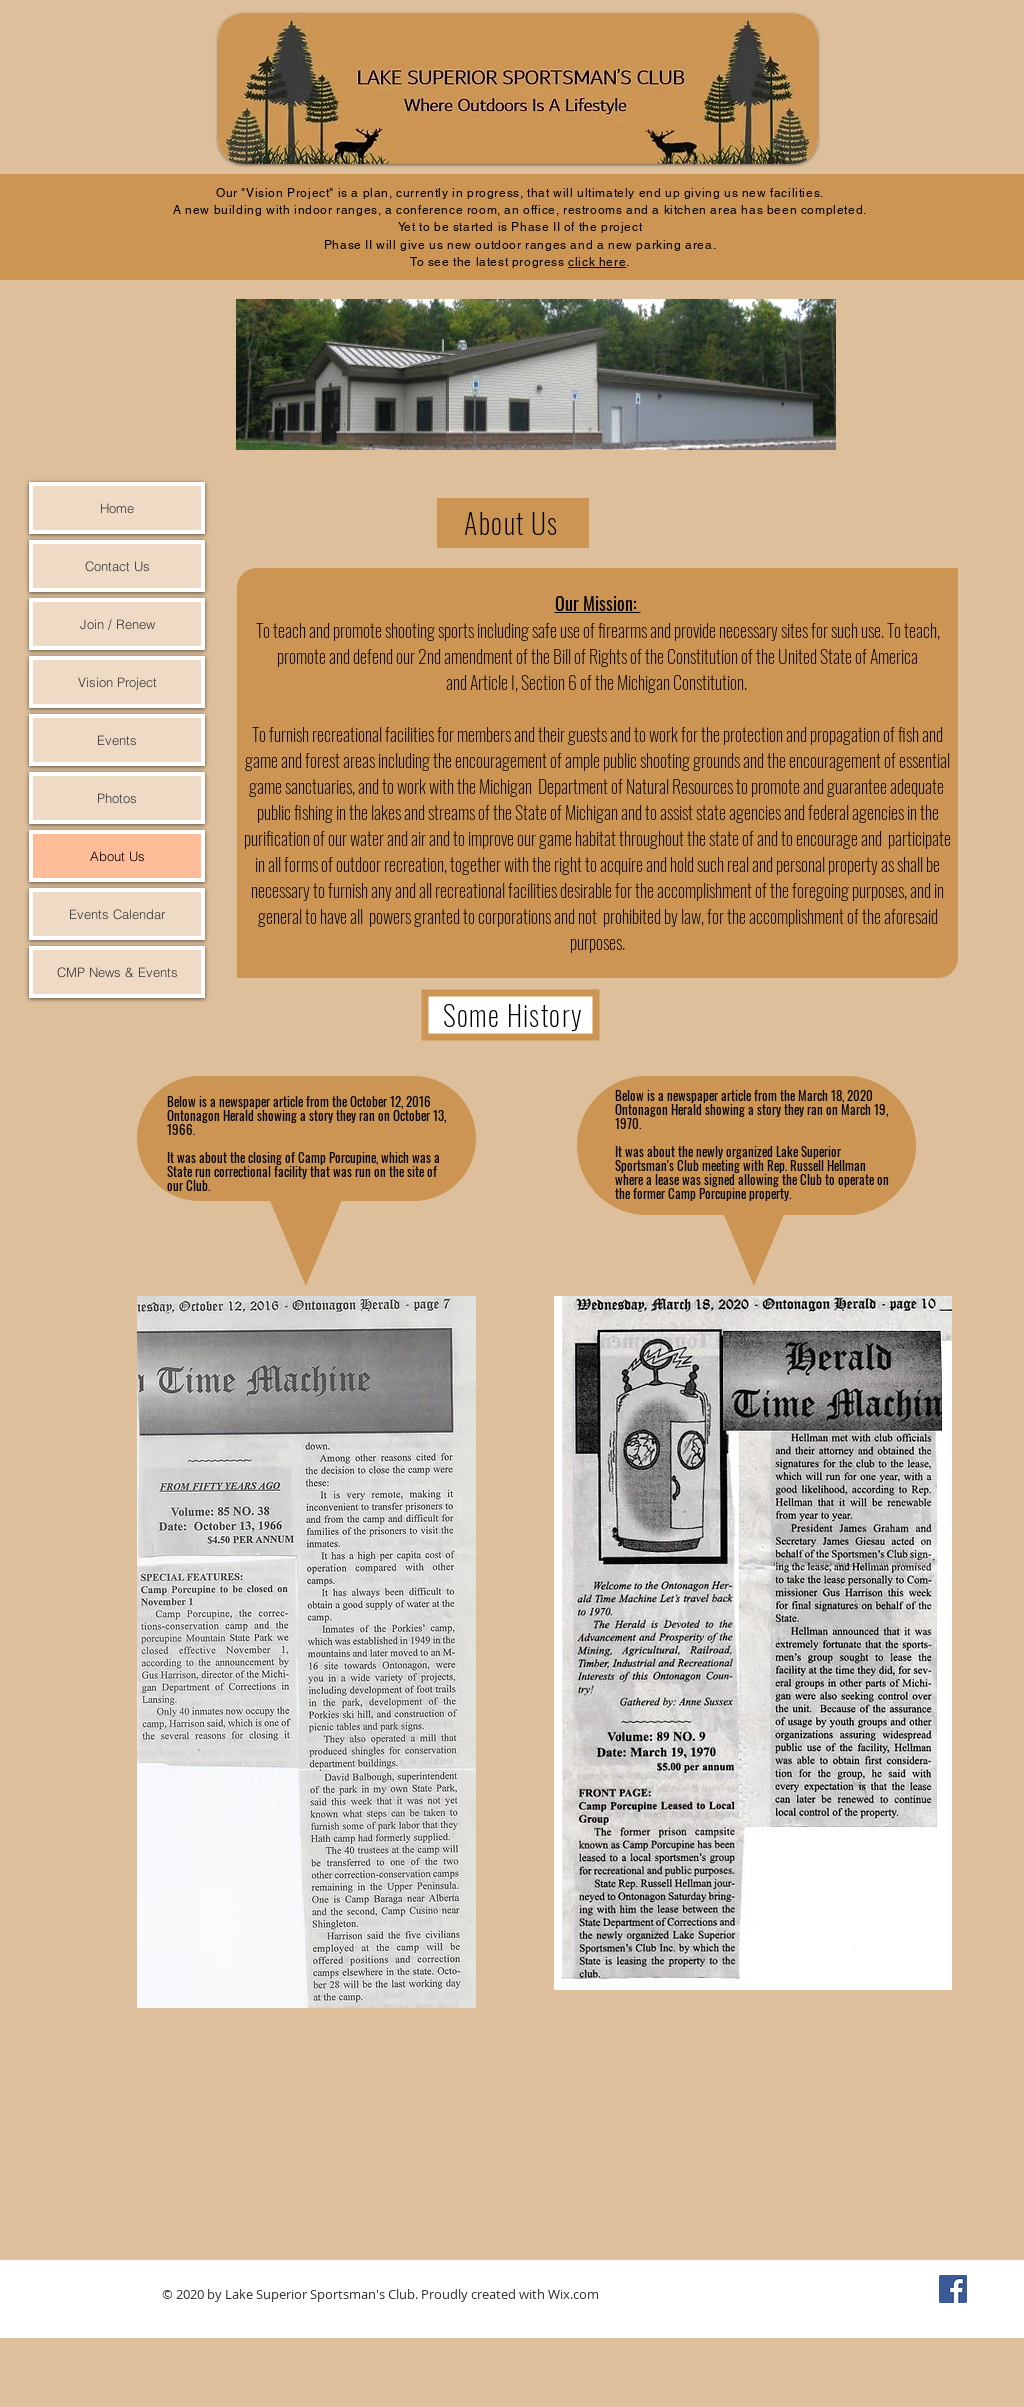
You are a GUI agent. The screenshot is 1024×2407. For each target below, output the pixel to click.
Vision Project (117, 682)
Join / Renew (117, 624)
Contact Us (117, 566)
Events (117, 740)
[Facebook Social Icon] (953, 2289)
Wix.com (573, 2294)
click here (597, 262)
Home (117, 508)
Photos (117, 798)
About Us (117, 856)
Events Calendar (117, 914)
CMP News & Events (117, 972)
